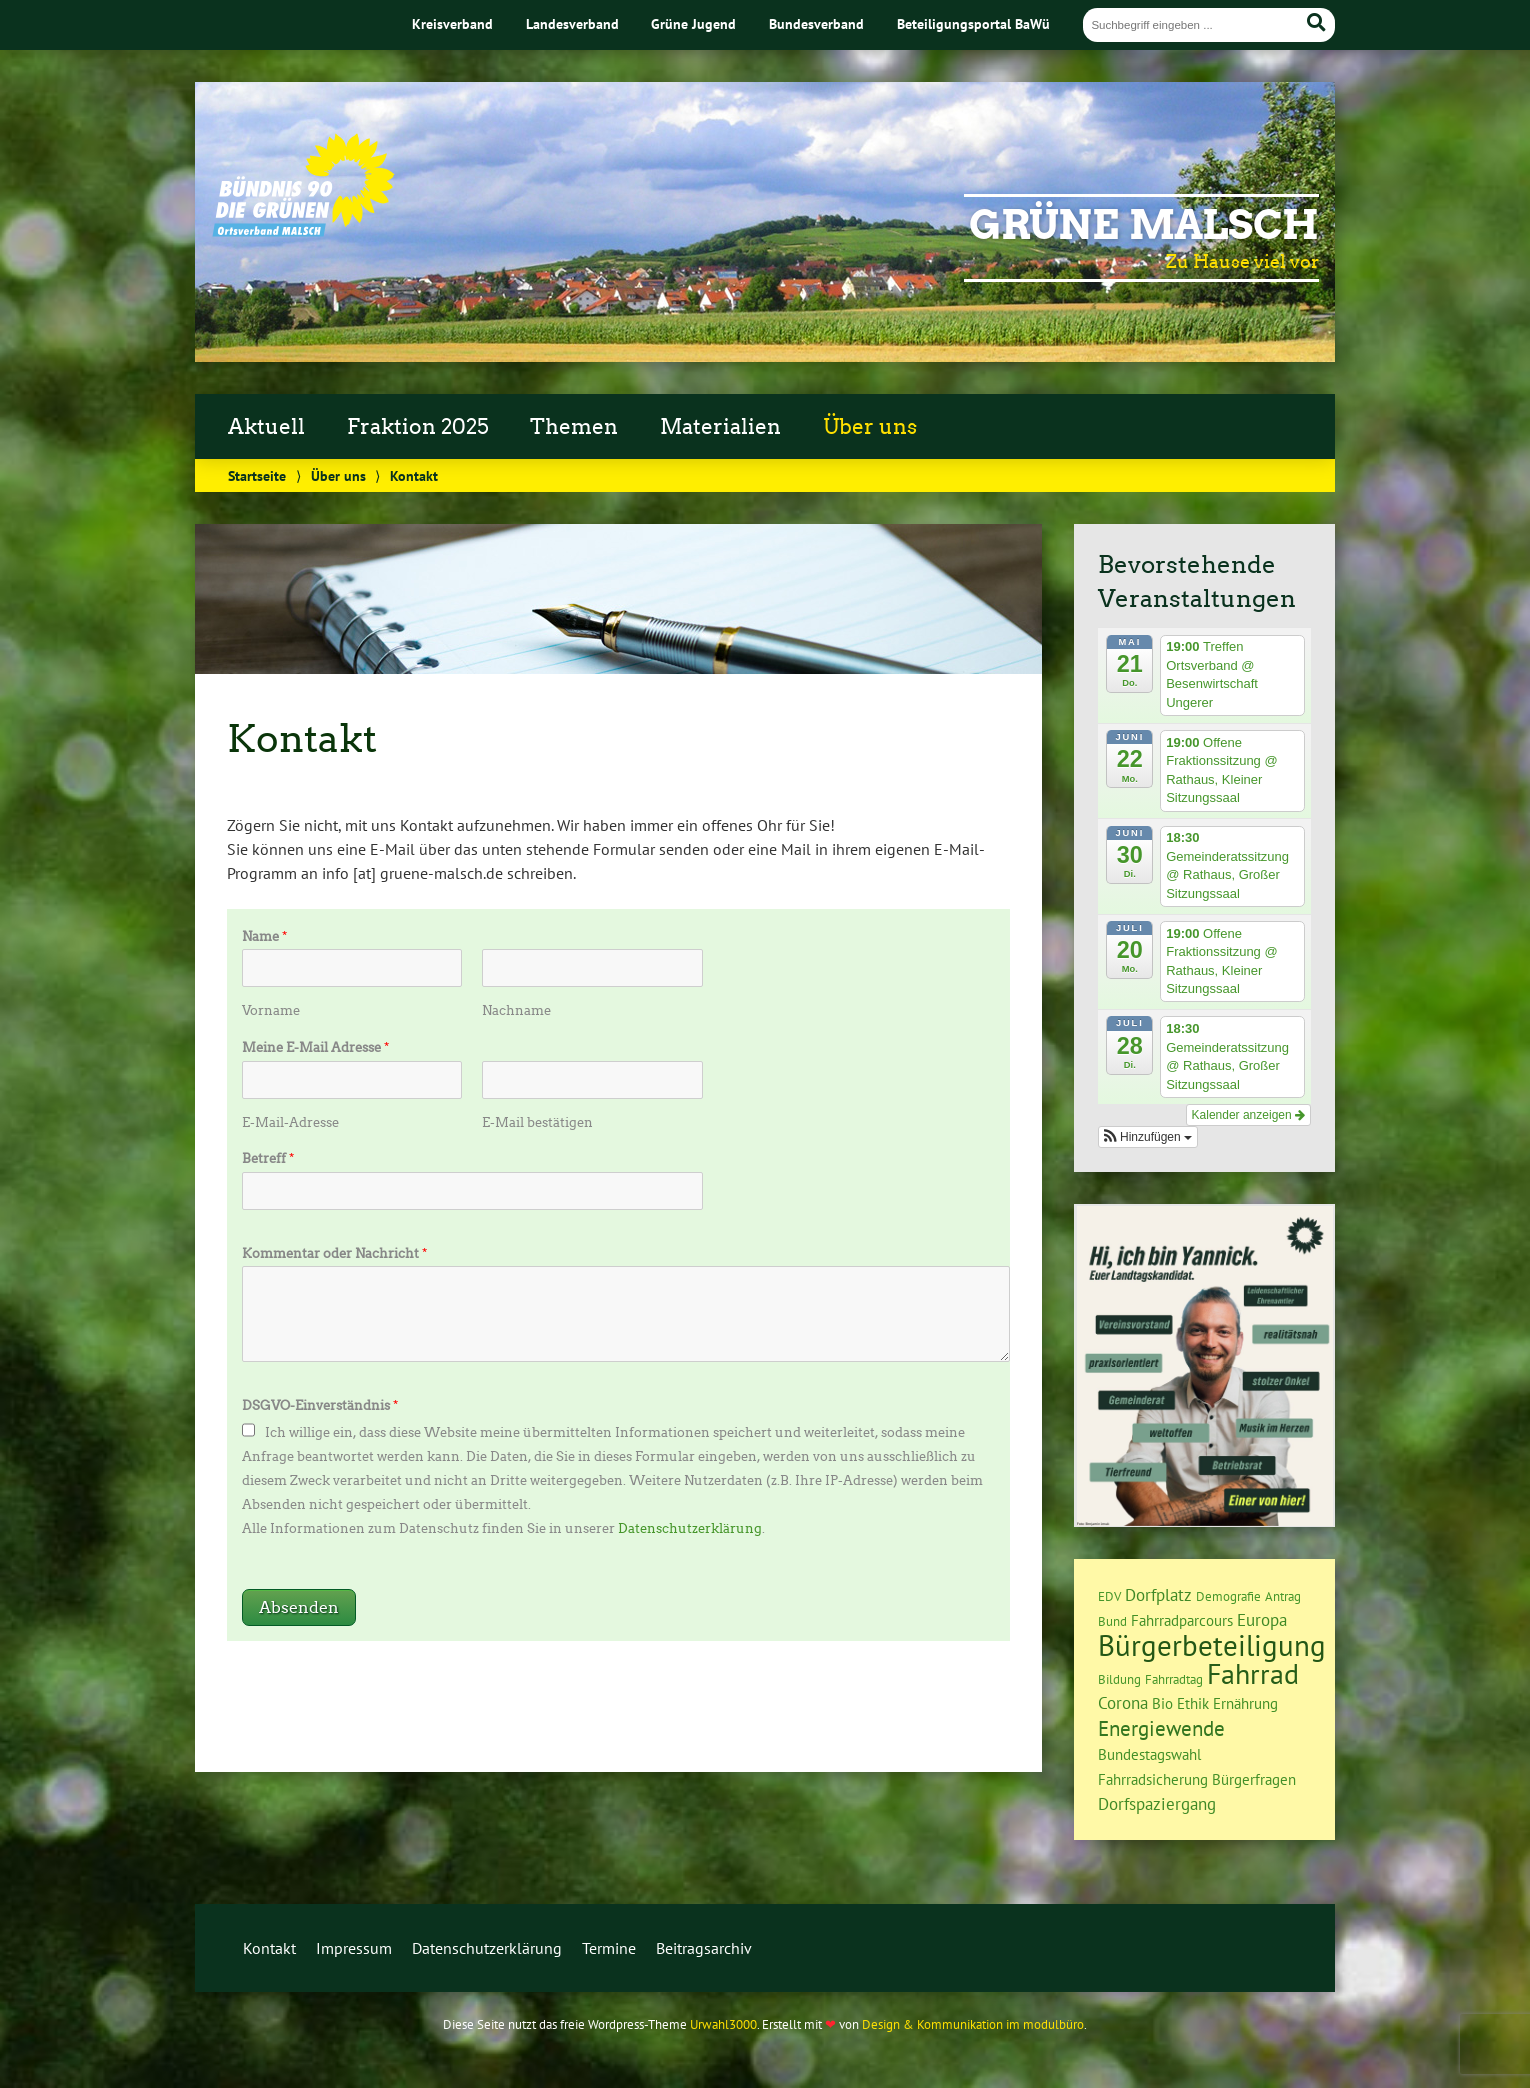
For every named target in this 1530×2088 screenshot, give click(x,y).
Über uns (870, 427)
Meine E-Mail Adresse (315, 1047)
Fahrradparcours (1182, 1620)
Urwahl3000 (723, 2024)
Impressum (354, 1948)
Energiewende (1161, 1728)
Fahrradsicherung (1153, 1779)
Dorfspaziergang (1157, 1804)
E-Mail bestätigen (537, 1122)
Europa (1262, 1620)
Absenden (299, 1607)
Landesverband (572, 23)
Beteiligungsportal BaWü (973, 23)
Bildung (1119, 1679)
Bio (1162, 1703)
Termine (609, 1948)
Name (264, 936)
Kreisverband (452, 23)
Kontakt (269, 1948)
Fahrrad (1253, 1674)
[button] (1148, 1137)
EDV (1109, 1596)
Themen (574, 427)
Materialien (720, 427)
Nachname (516, 1010)
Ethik (1193, 1703)
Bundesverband (816, 23)
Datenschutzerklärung (690, 1528)
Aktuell (266, 427)
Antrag (1283, 1596)
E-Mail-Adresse (290, 1122)
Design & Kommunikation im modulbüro (973, 2024)
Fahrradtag (1174, 1679)
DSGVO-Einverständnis (320, 1405)
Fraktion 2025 (418, 427)
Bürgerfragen (1254, 1779)
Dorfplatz (1158, 1595)
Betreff (268, 1158)
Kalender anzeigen (1248, 1115)
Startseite (257, 475)
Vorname (271, 1010)
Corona (1123, 1703)
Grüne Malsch (1144, 225)
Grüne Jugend (693, 23)
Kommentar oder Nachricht (334, 1253)
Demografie (1228, 1596)
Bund (1112, 1621)
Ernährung (1245, 1703)
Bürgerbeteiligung (1212, 1645)
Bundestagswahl (1149, 1754)
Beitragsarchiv (704, 1948)
